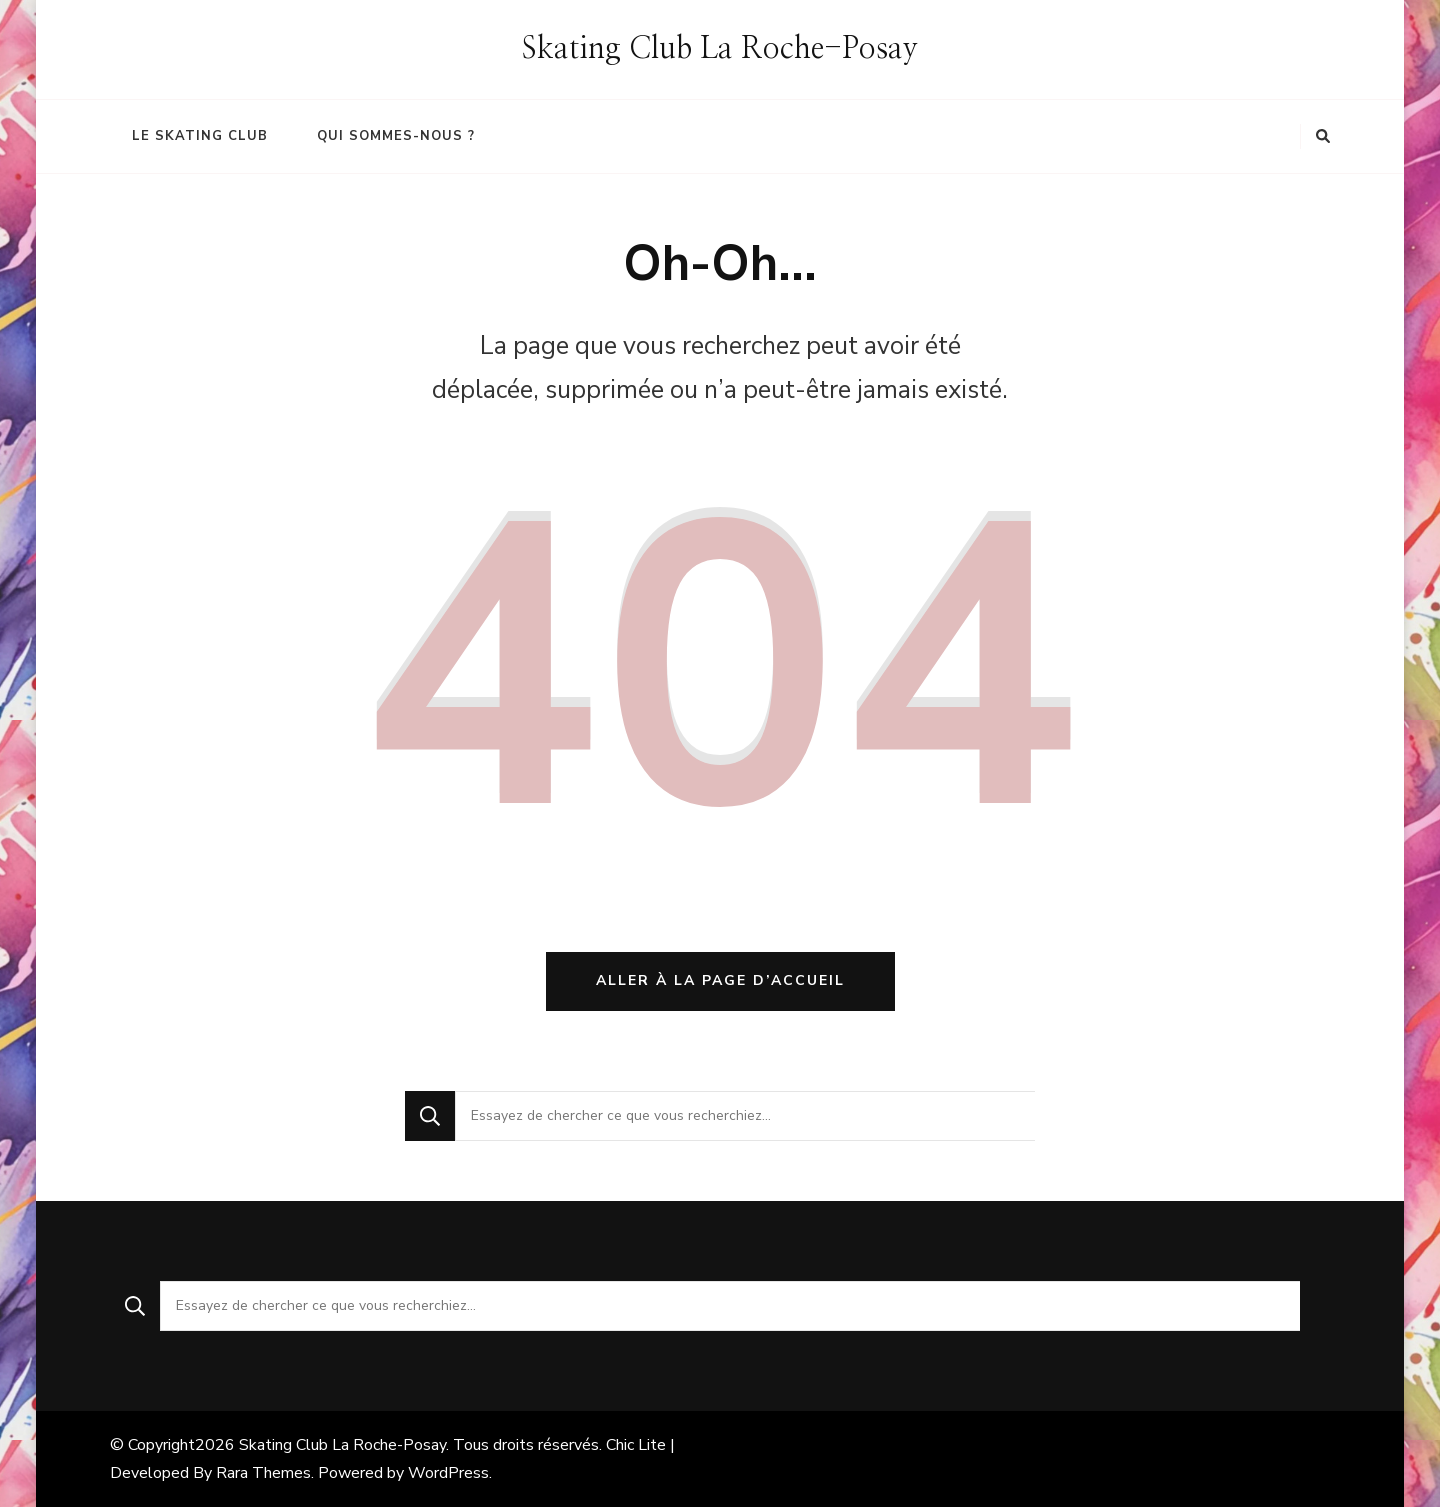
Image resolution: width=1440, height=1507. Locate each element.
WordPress (448, 1473)
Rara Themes (263, 1473)
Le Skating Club (200, 136)
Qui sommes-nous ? (396, 136)
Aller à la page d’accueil (720, 980)
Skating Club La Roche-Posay (720, 49)
